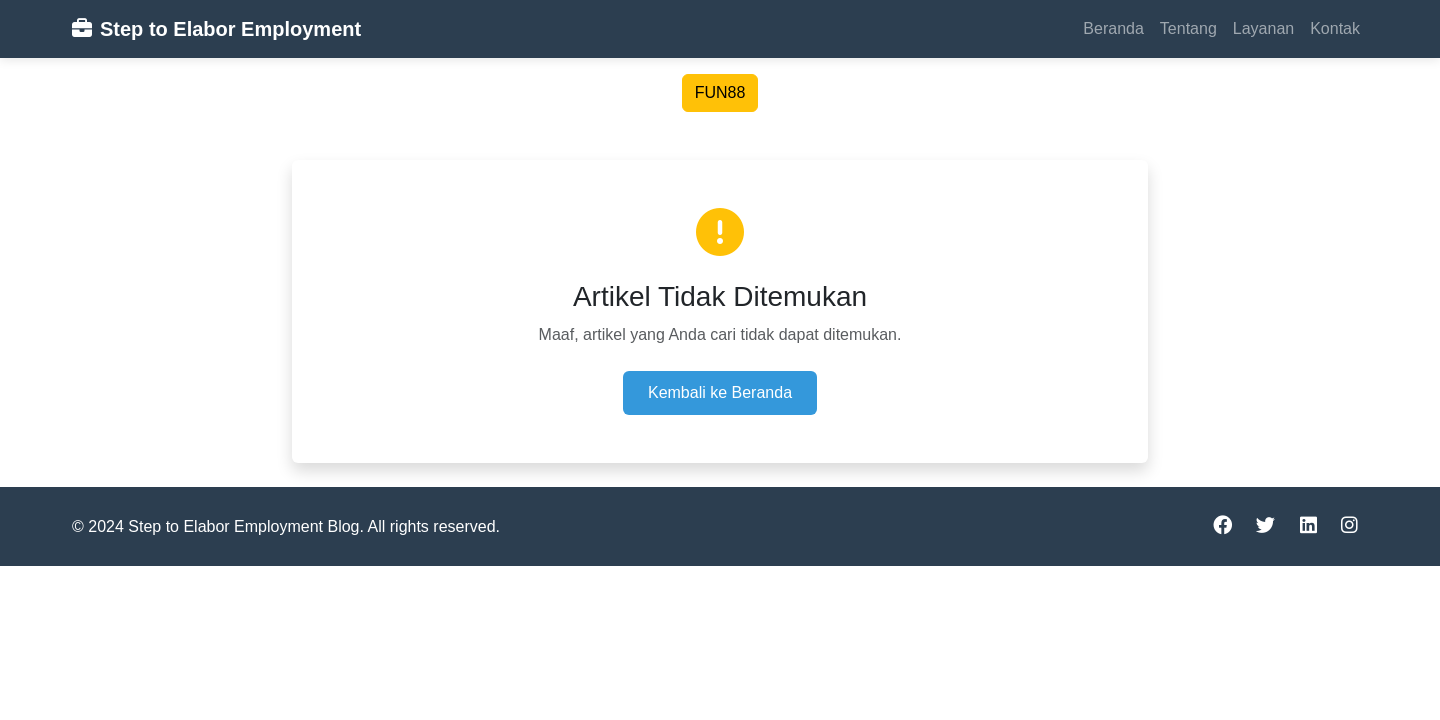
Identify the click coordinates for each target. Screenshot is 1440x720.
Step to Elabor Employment (216, 29)
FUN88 (720, 92)
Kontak (1335, 28)
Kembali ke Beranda (720, 392)
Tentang (1188, 28)
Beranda (1113, 28)
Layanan (1263, 28)
